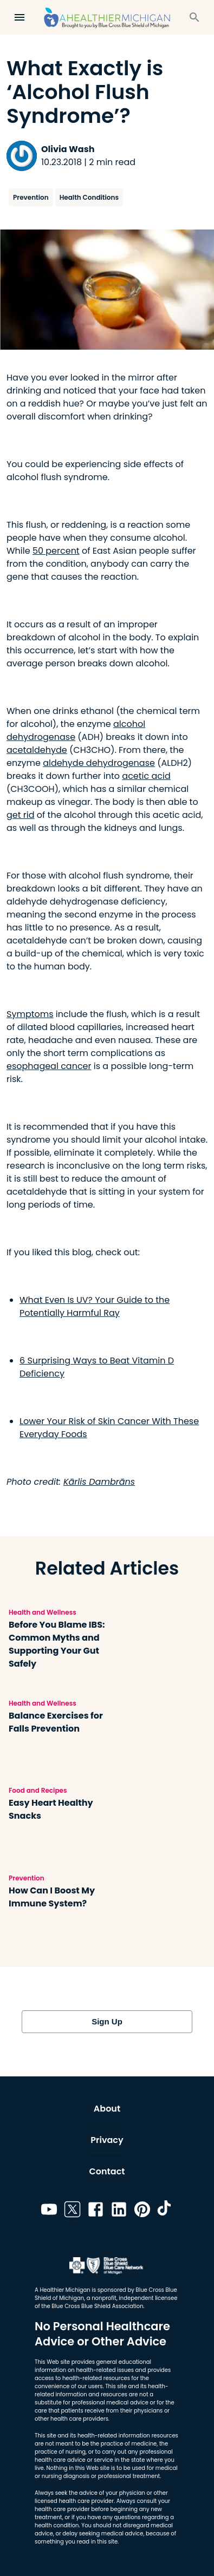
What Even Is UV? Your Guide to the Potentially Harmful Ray (95, 1306)
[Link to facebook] (95, 2211)
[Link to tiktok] (165, 2211)
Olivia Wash (67, 149)
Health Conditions (89, 197)
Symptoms (30, 1014)
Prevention (31, 197)
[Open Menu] (19, 17)
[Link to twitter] (72, 2211)
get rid (21, 815)
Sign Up (107, 2022)
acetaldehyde (37, 750)
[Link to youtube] (49, 2211)
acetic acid (146, 776)
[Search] (194, 17)
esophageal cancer (49, 1066)
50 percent (56, 551)
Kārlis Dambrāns (99, 1482)
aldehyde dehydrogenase (99, 763)
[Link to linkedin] (118, 2211)
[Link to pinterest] (142, 2211)
